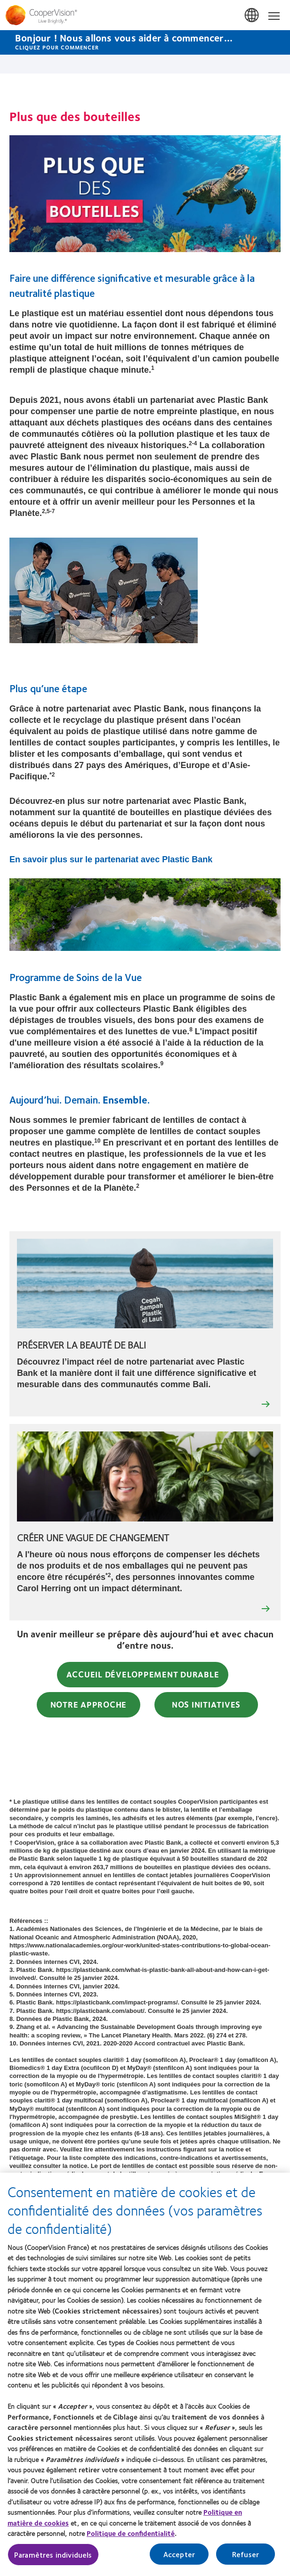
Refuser (245, 2554)
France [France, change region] (252, 15)
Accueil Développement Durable (142, 1674)
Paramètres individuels (53, 2554)
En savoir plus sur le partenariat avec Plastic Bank (110, 859)
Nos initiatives (206, 1704)
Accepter (179, 2554)
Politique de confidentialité (131, 2533)
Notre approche (88, 1704)
